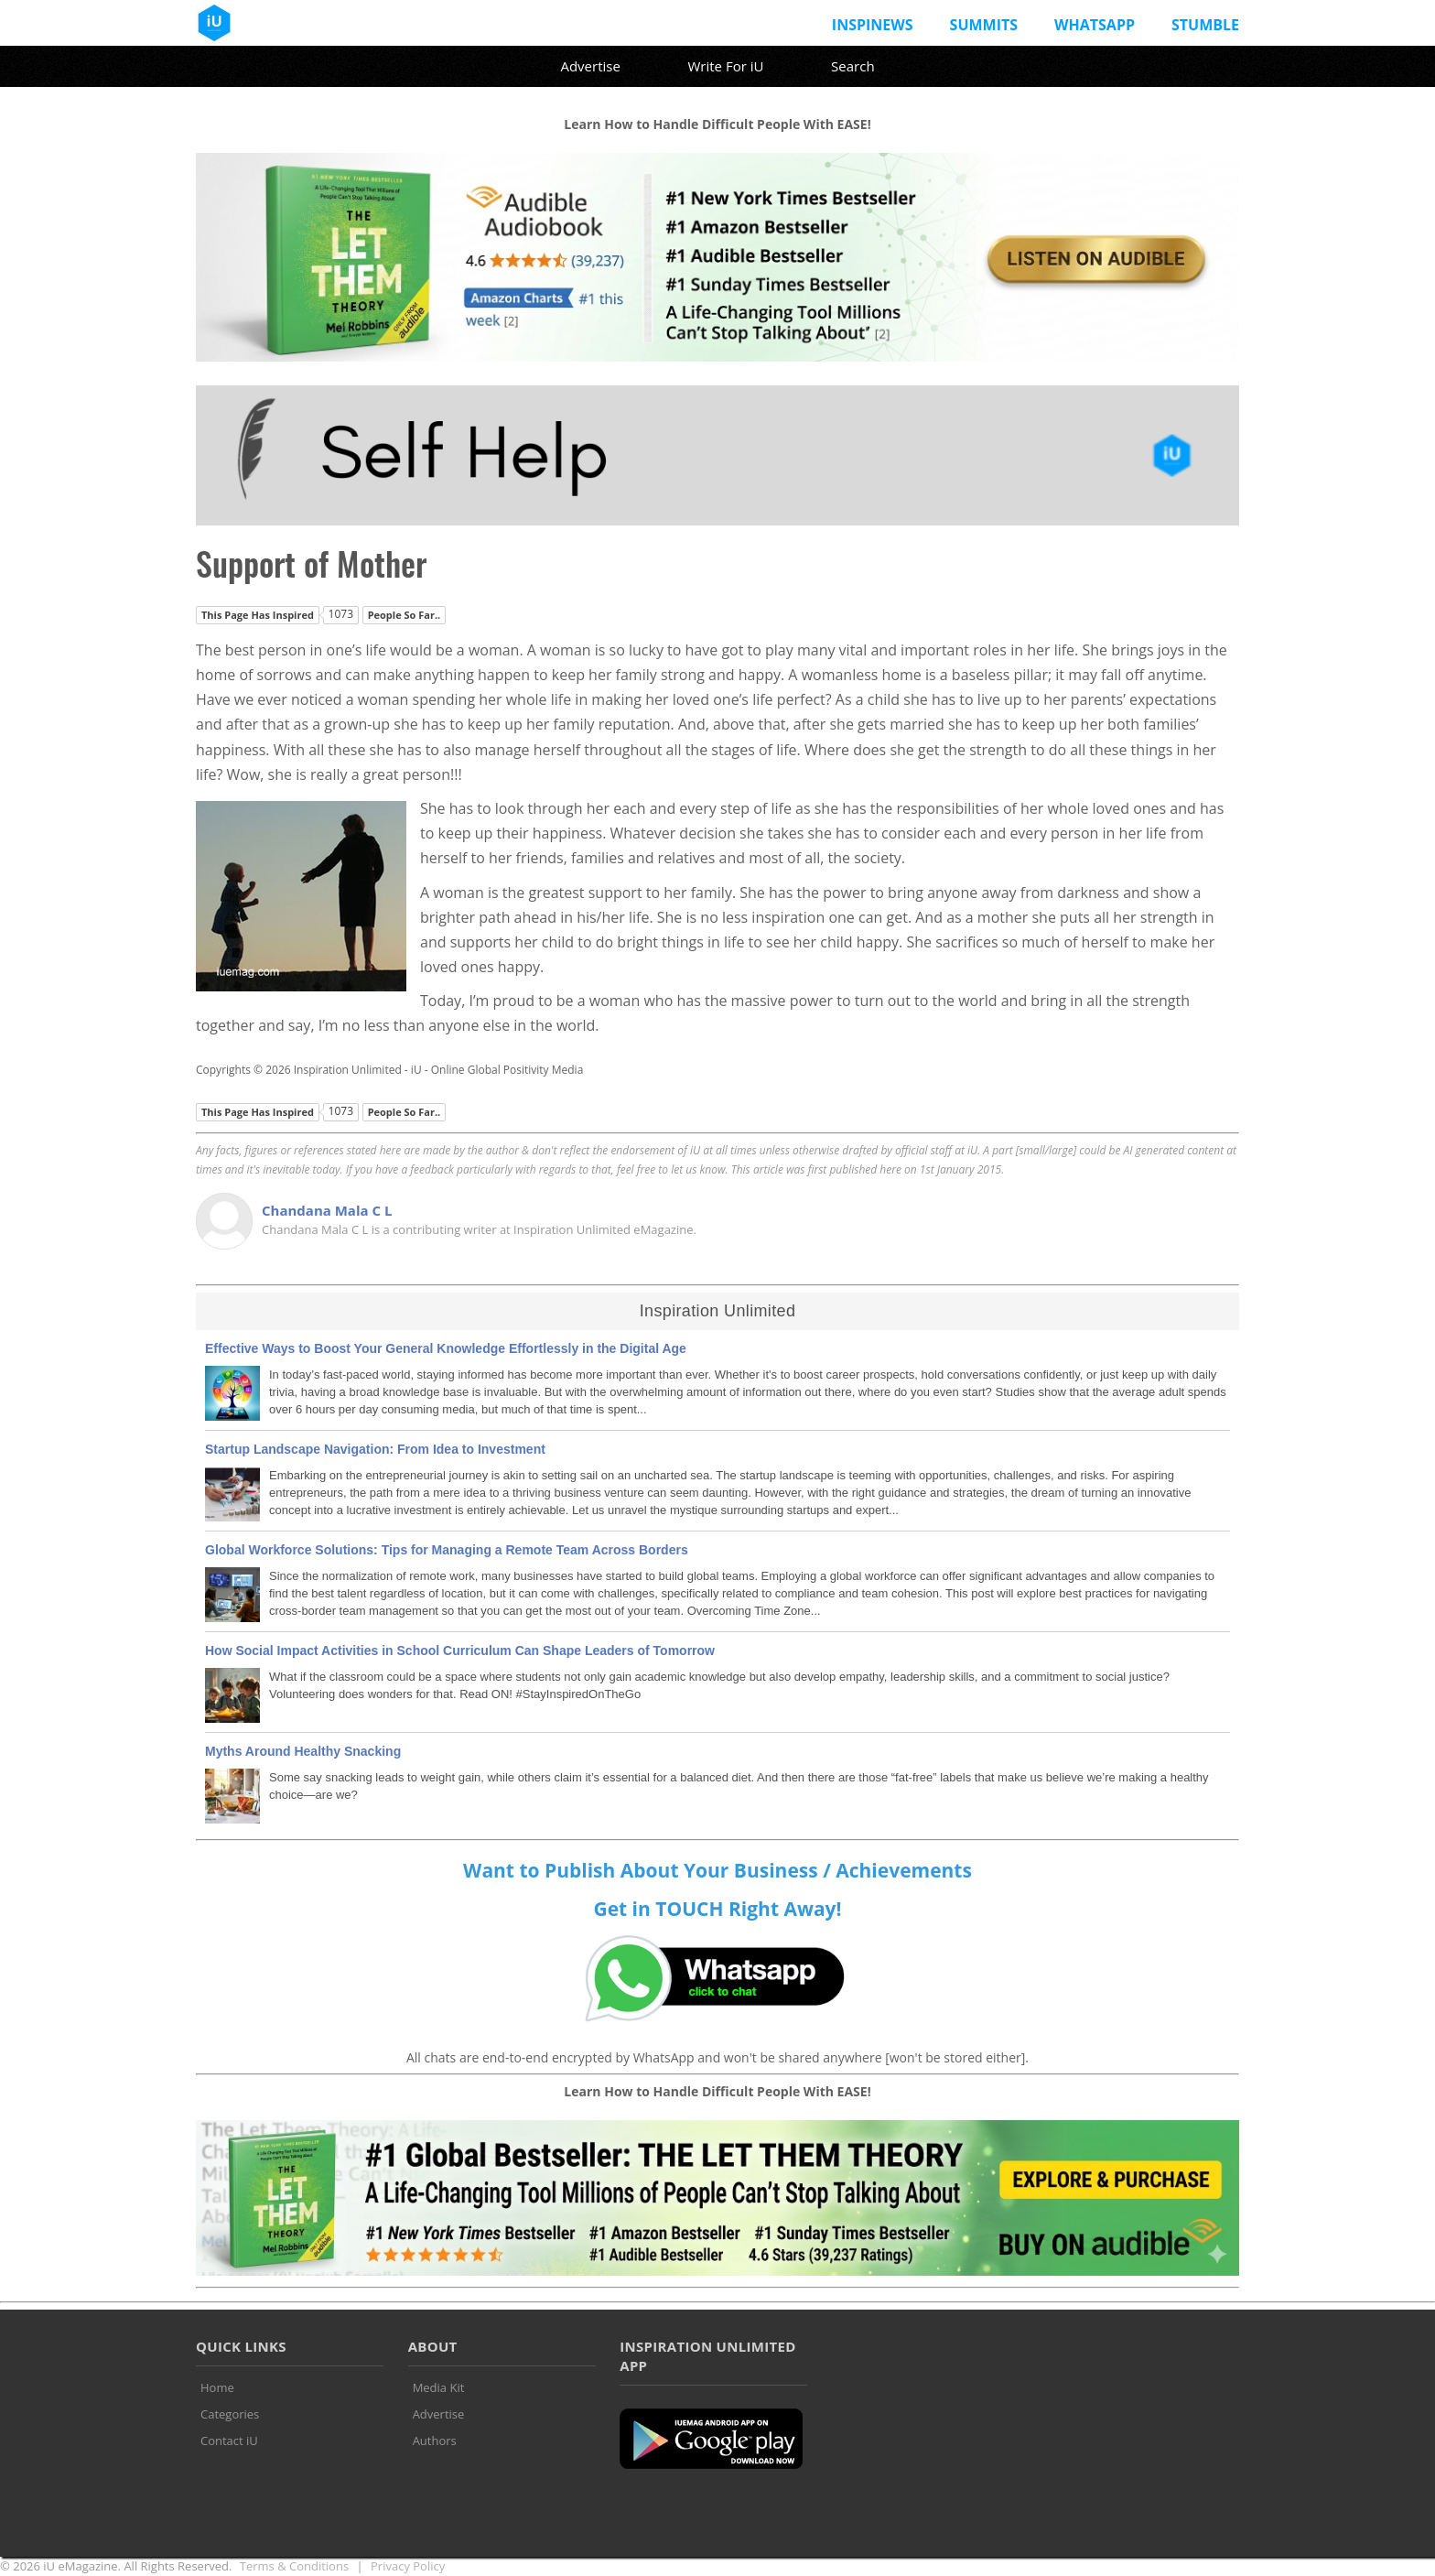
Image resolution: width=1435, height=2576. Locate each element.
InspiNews (872, 25)
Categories (229, 2414)
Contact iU (229, 2440)
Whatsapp (1094, 25)
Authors (435, 2440)
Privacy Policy (408, 2566)
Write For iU (725, 66)
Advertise (590, 66)
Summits (984, 25)
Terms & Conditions (294, 2566)
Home (217, 2387)
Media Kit (439, 2387)
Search (853, 66)
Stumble (1205, 25)
